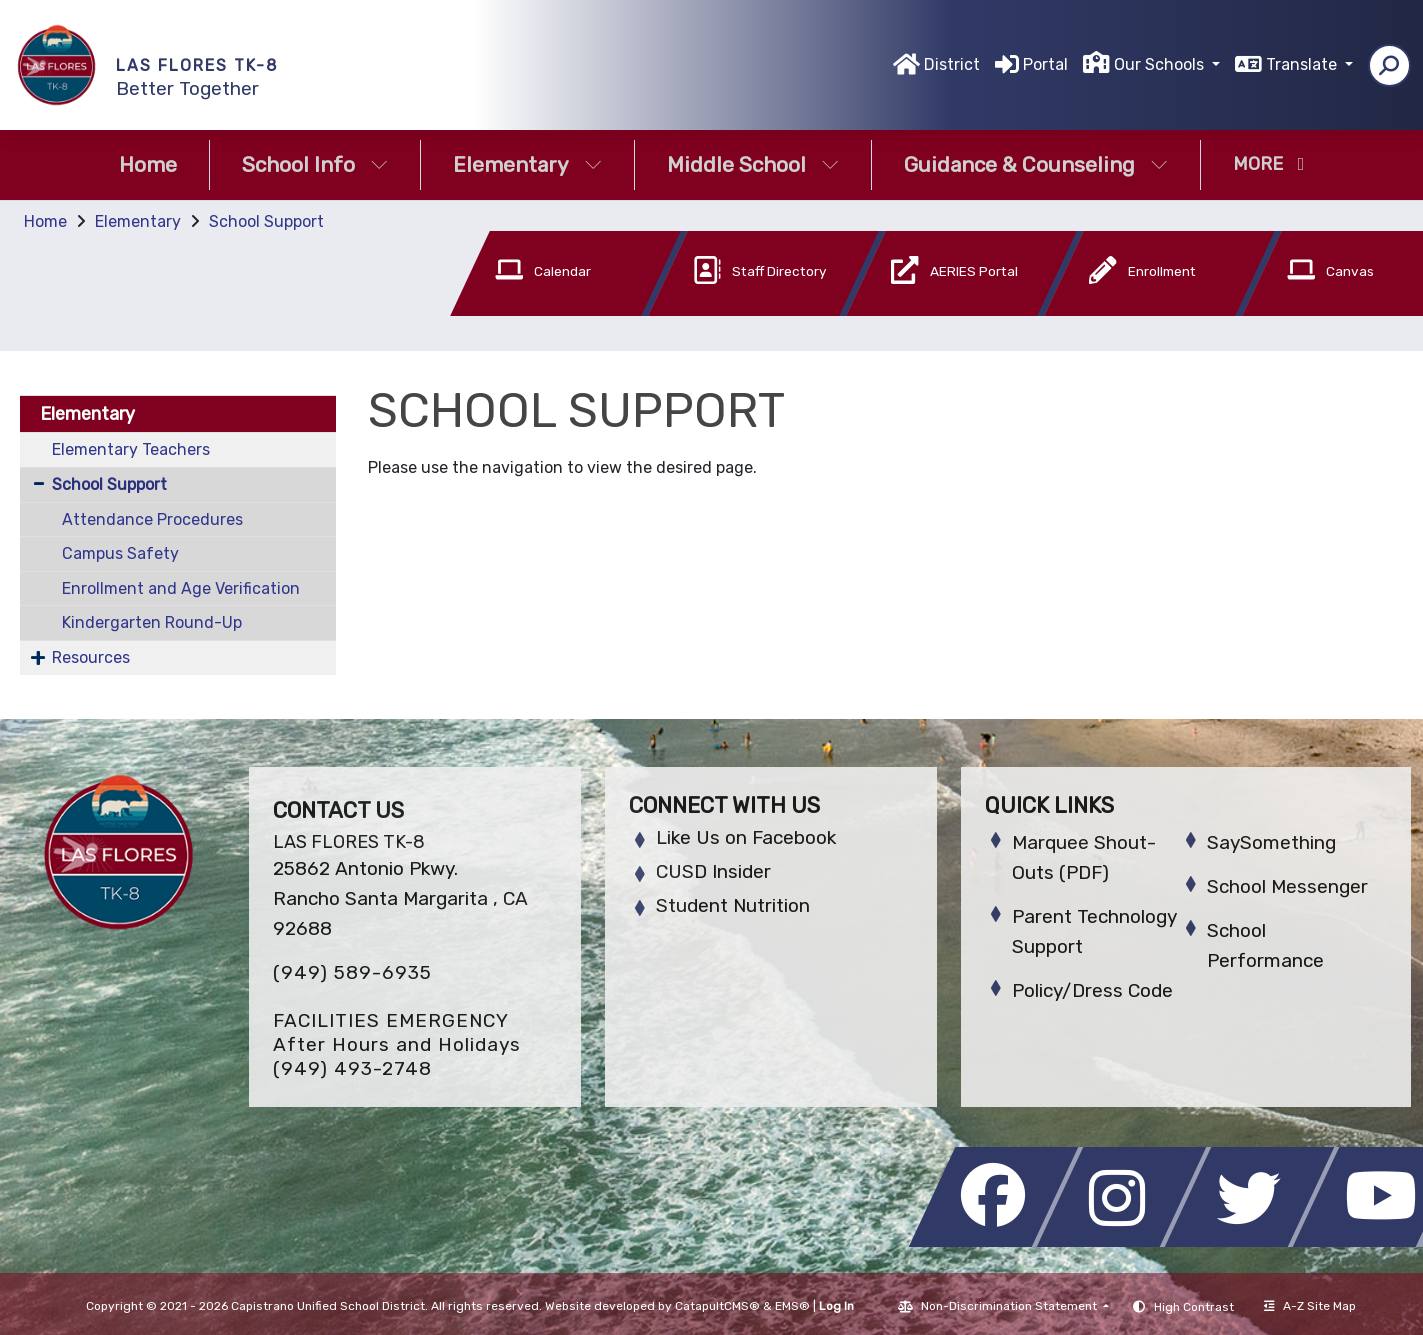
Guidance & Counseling (1036, 164)
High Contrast (1194, 1307)
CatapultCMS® (717, 1306)
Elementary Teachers (131, 449)
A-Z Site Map (1310, 1306)
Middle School (753, 164)
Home (148, 164)
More (1269, 164)
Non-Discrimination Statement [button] (1010, 1306)
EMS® (792, 1306)
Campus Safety (120, 553)
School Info (315, 164)
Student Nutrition (733, 905)
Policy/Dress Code (1092, 990)
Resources (91, 657)
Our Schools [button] (1161, 64)
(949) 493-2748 (352, 1068)
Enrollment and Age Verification (181, 588)
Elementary (527, 164)
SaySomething (1271, 842)
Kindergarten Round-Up (152, 622)
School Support (266, 221)
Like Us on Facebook (746, 837)
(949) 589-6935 (352, 972)
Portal (1045, 64)
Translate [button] (1303, 64)
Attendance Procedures (152, 519)
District (952, 64)
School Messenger (1287, 886)
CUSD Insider (713, 871)
